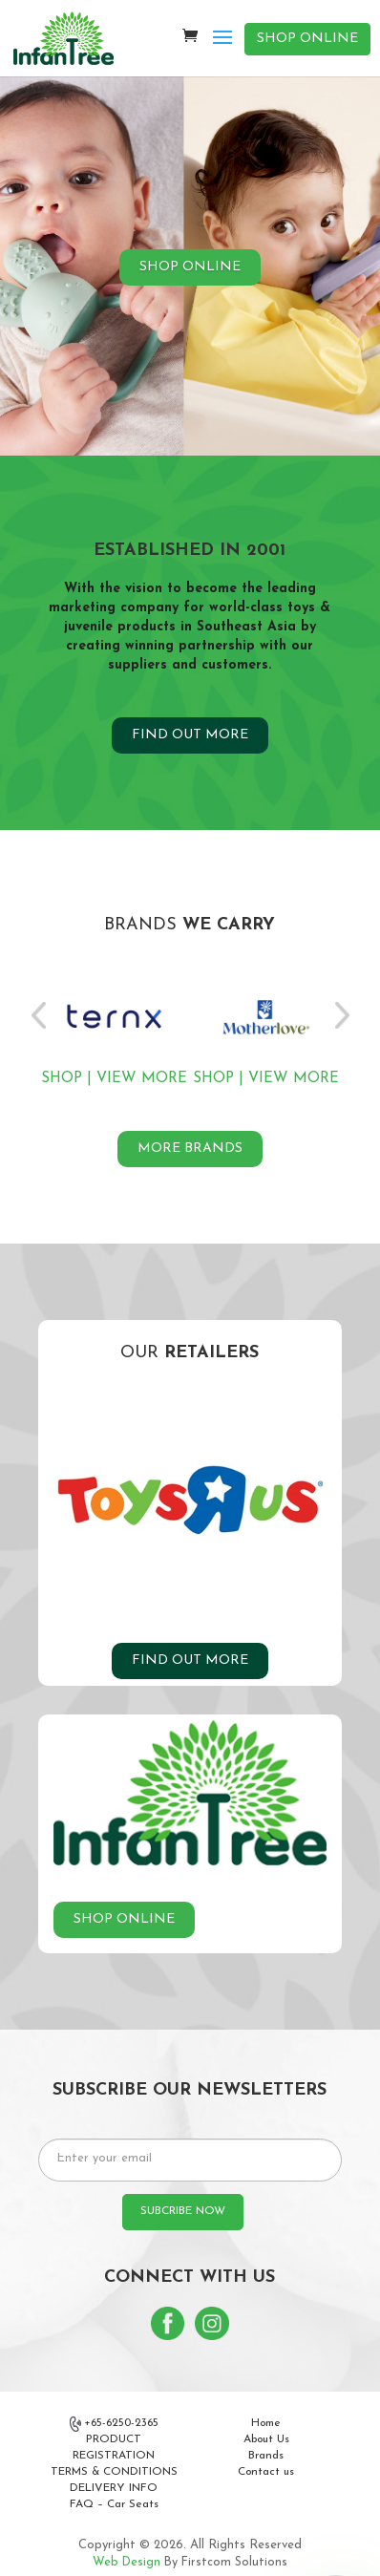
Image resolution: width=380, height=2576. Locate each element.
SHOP (61, 1078)
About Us (266, 2439)
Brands (266, 2455)
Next (341, 1015)
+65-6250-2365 (114, 2424)
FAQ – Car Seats (114, 2504)
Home (266, 2423)
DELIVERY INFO (114, 2488)
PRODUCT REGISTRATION (114, 2447)
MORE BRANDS (190, 1148)
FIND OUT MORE (190, 735)
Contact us (266, 2472)
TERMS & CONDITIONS (114, 2472)
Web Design (126, 2562)
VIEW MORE (141, 1078)
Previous (38, 1015)
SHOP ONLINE (307, 39)
